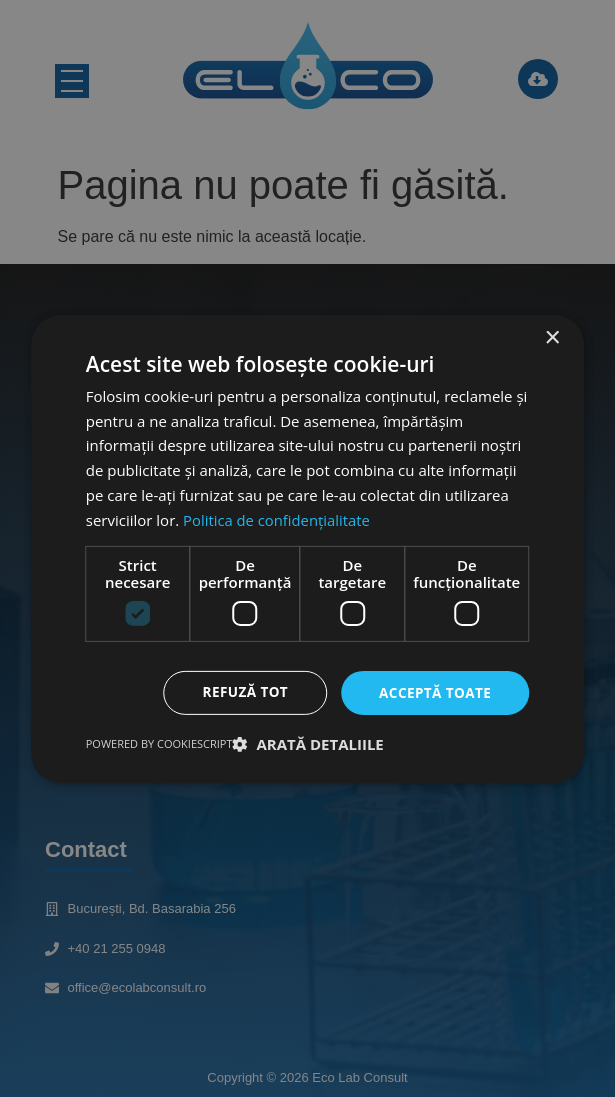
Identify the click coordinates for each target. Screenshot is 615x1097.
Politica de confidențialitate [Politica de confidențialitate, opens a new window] (277, 519)
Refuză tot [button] (241, 692)
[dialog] (308, 549)
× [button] (551, 337)
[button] (308, 744)
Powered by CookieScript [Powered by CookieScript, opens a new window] (159, 743)
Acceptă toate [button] (434, 692)
